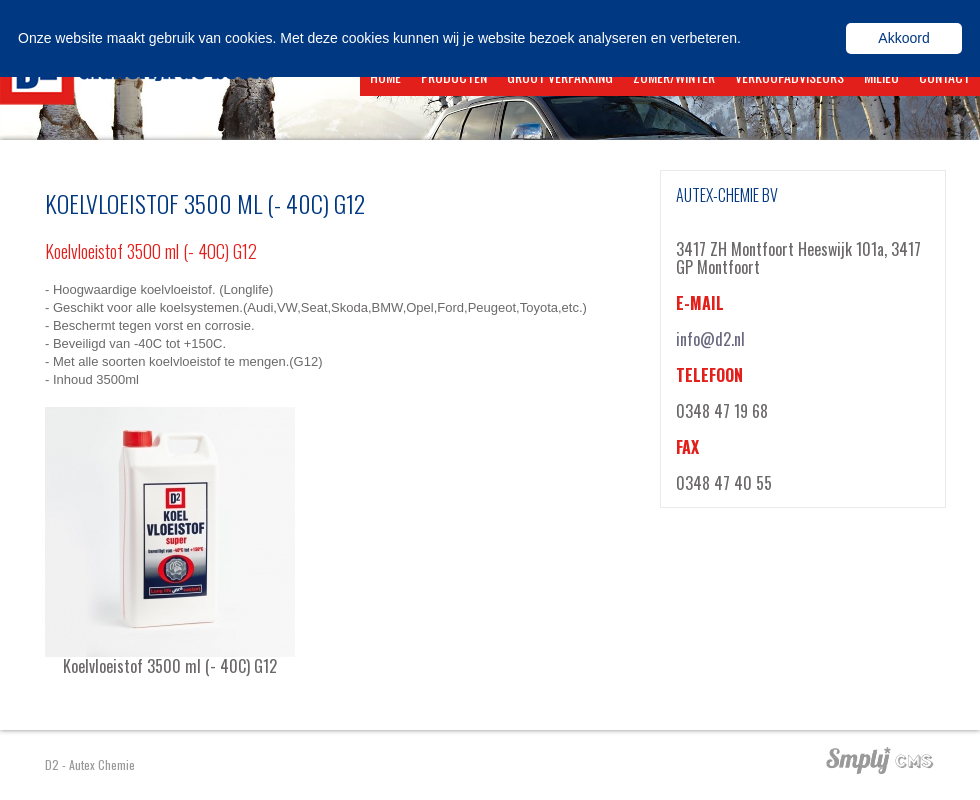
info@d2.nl (710, 339)
